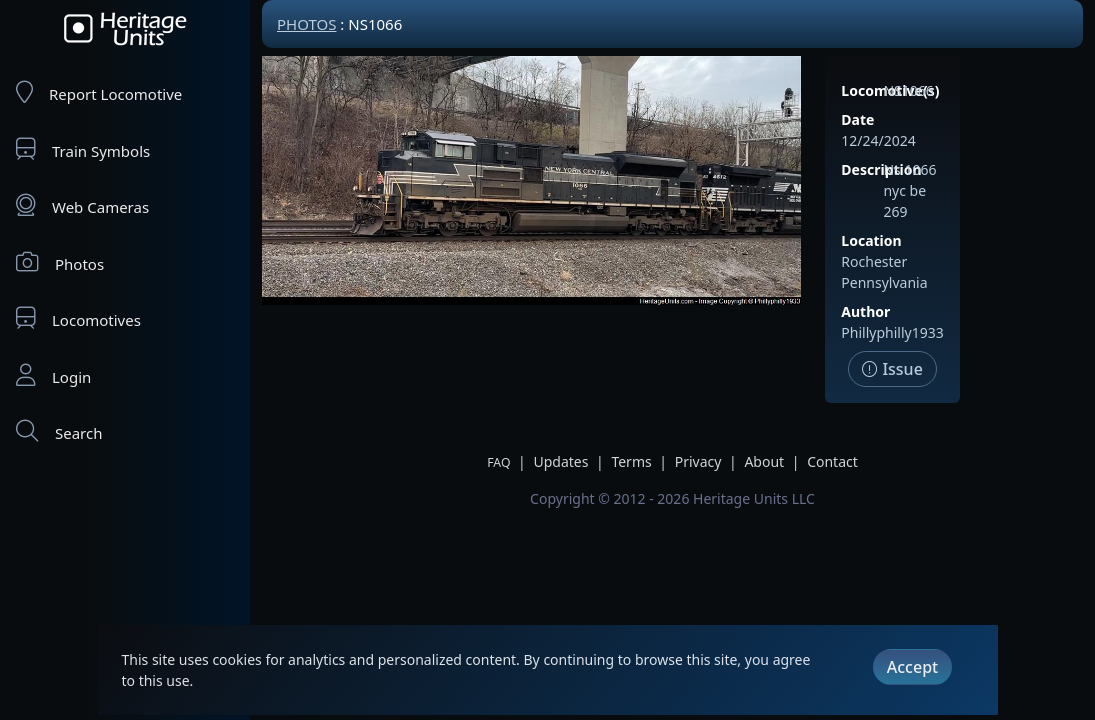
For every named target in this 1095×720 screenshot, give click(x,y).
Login (53, 375)
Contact (832, 461)
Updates (560, 461)
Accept (912, 667)
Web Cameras (82, 205)
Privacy (698, 461)
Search (59, 431)
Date (857, 119)
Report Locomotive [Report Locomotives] (99, 92)
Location (871, 240)
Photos (60, 262)
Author (865, 311)
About (764, 461)
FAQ (498, 462)
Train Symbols (83, 149)
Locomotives (78, 318)
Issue (892, 369)
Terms (631, 461)
